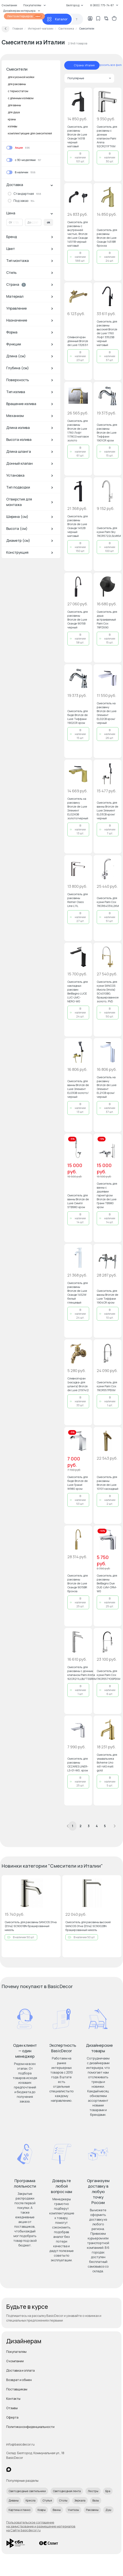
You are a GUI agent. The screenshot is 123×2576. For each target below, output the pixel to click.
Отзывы (12, 2408)
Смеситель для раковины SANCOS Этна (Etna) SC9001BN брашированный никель (31, 1926)
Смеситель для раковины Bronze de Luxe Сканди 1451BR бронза (107, 237)
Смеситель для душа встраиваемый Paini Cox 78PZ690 (107, 619)
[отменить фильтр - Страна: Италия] (70, 65)
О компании (15, 2361)
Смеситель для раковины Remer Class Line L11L (77, 900)
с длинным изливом (20, 98)
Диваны (14, 2500)
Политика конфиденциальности (30, 2427)
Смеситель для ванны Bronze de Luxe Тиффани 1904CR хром (107, 1296)
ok (48, 222)
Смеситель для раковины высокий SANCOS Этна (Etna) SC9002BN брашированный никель (88, 1926)
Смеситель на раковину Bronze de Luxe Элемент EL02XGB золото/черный (77, 808)
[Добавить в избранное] (85, 94)
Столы (63, 2500)
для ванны (14, 105)
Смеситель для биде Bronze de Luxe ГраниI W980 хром (77, 1483)
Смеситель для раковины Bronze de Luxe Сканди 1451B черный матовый (77, 136)
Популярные (89, 78)
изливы (12, 126)
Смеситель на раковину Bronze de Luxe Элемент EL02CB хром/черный (107, 713)
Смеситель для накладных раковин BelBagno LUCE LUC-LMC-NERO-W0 (77, 991)
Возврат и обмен (19, 2380)
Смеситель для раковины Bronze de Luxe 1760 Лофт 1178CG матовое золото (78, 430)
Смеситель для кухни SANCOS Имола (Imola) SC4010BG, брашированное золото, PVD (108, 991)
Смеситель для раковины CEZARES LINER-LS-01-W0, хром (77, 1764)
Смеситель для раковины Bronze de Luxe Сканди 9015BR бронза (77, 1583)
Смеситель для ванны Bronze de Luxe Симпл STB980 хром (78, 1201)
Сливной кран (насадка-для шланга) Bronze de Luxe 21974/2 (78, 1384)
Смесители (16, 69)
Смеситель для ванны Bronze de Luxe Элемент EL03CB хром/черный (107, 810)
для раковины (17, 84)
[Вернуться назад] (5, 28)
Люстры (93, 2491)
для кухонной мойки (21, 77)
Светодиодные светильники (27, 2491)
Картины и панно (20, 2510)
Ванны (57, 2510)
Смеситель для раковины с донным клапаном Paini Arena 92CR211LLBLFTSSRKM (82, 1673)
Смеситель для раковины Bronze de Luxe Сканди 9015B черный (77, 619)
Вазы (95, 2500)
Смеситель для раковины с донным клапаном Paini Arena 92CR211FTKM (107, 136)
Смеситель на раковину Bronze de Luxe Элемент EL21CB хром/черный (107, 1087)
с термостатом (18, 91)
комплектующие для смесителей (30, 133)
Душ (108, 2510)
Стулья (47, 2500)
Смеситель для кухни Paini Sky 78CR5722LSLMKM (109, 532)
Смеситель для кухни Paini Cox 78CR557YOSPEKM (108, 1675)
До (29, 222)
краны (12, 119)
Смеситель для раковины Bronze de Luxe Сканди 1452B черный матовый (77, 526)
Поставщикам (16, 2389)
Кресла (30, 2500)
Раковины (92, 2510)
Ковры (42, 2510)
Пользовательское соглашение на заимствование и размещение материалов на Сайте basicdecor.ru (40, 2526)
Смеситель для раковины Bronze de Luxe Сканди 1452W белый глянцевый (77, 1292)
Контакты (13, 2398)
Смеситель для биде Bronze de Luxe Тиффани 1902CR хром (77, 717)
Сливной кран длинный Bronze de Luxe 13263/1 (77, 341)
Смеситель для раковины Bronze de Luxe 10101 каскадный (107, 1483)
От (10, 222)
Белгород (74, 5)
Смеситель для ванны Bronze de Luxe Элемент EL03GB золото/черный (78, 1089)
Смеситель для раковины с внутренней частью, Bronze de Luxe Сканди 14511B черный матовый (77, 233)
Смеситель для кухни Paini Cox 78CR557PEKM (107, 1386)
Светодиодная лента (67, 2491)
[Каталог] (57, 19)
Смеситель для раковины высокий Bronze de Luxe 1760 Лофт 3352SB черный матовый (107, 333)
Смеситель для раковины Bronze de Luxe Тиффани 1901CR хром (107, 432)
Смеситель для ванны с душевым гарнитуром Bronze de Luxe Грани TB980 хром (107, 1195)
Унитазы (73, 2510)
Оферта (12, 2417)
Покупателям (16, 2352)
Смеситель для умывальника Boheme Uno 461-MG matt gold (107, 1762)
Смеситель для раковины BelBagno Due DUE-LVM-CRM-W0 (107, 1583)
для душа (14, 112)
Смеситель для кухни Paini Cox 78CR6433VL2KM (108, 902)
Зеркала (79, 2500)
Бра (107, 2491)
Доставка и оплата (20, 2370)
